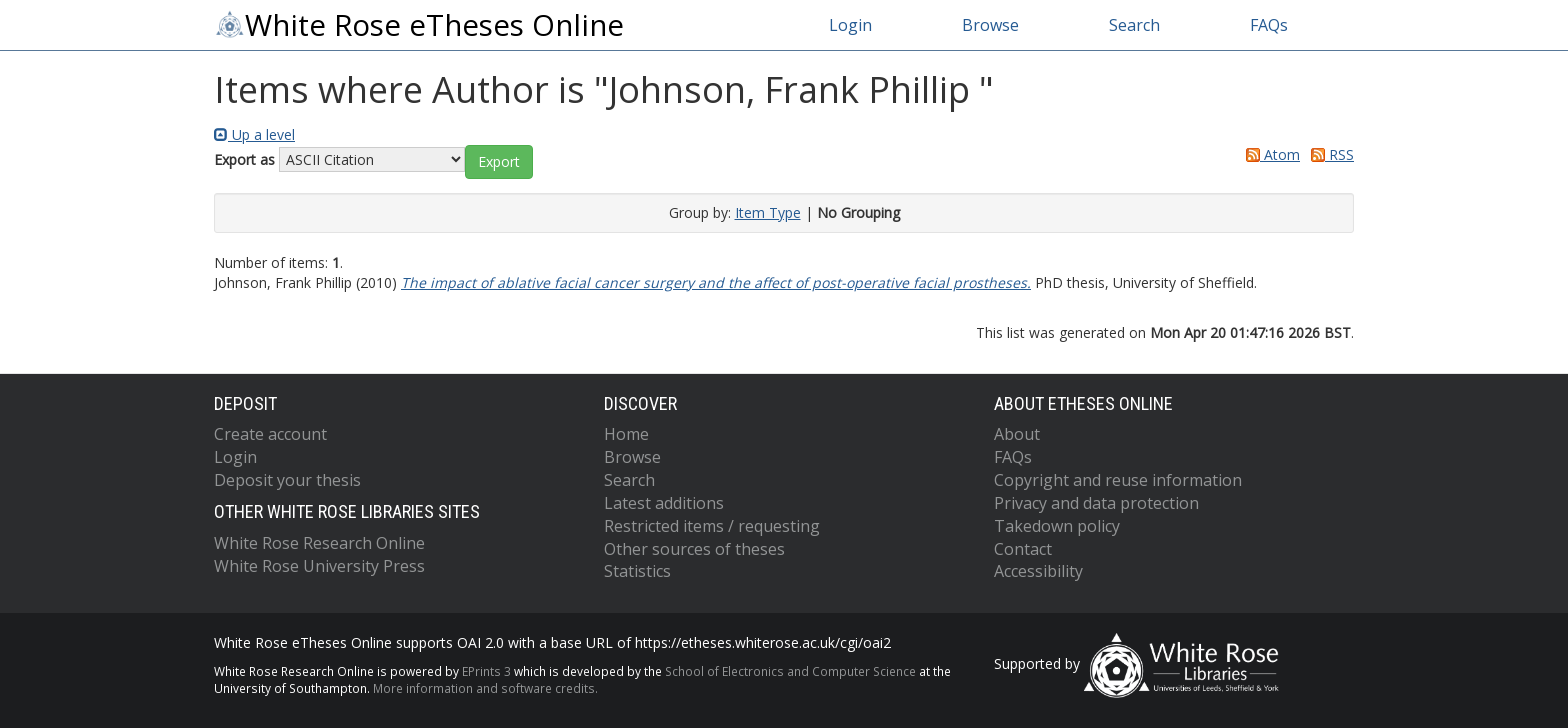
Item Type (768, 212)
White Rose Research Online (319, 543)
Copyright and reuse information (1118, 480)
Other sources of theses (694, 549)
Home (626, 434)
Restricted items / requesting (712, 526)
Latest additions (664, 503)
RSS (1329, 154)
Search (1134, 25)
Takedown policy (1057, 526)
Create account (270, 434)
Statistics (637, 571)
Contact (1023, 549)
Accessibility (1038, 571)
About (1017, 434)
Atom (1269, 154)
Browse (990, 25)
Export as (244, 159)
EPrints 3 (486, 671)
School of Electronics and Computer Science (790, 671)
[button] (499, 162)
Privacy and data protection (1096, 503)
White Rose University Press (319, 566)
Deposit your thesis (287, 480)
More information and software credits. (485, 688)
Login (850, 25)
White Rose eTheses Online (419, 25)
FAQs (1269, 25)
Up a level (254, 134)
